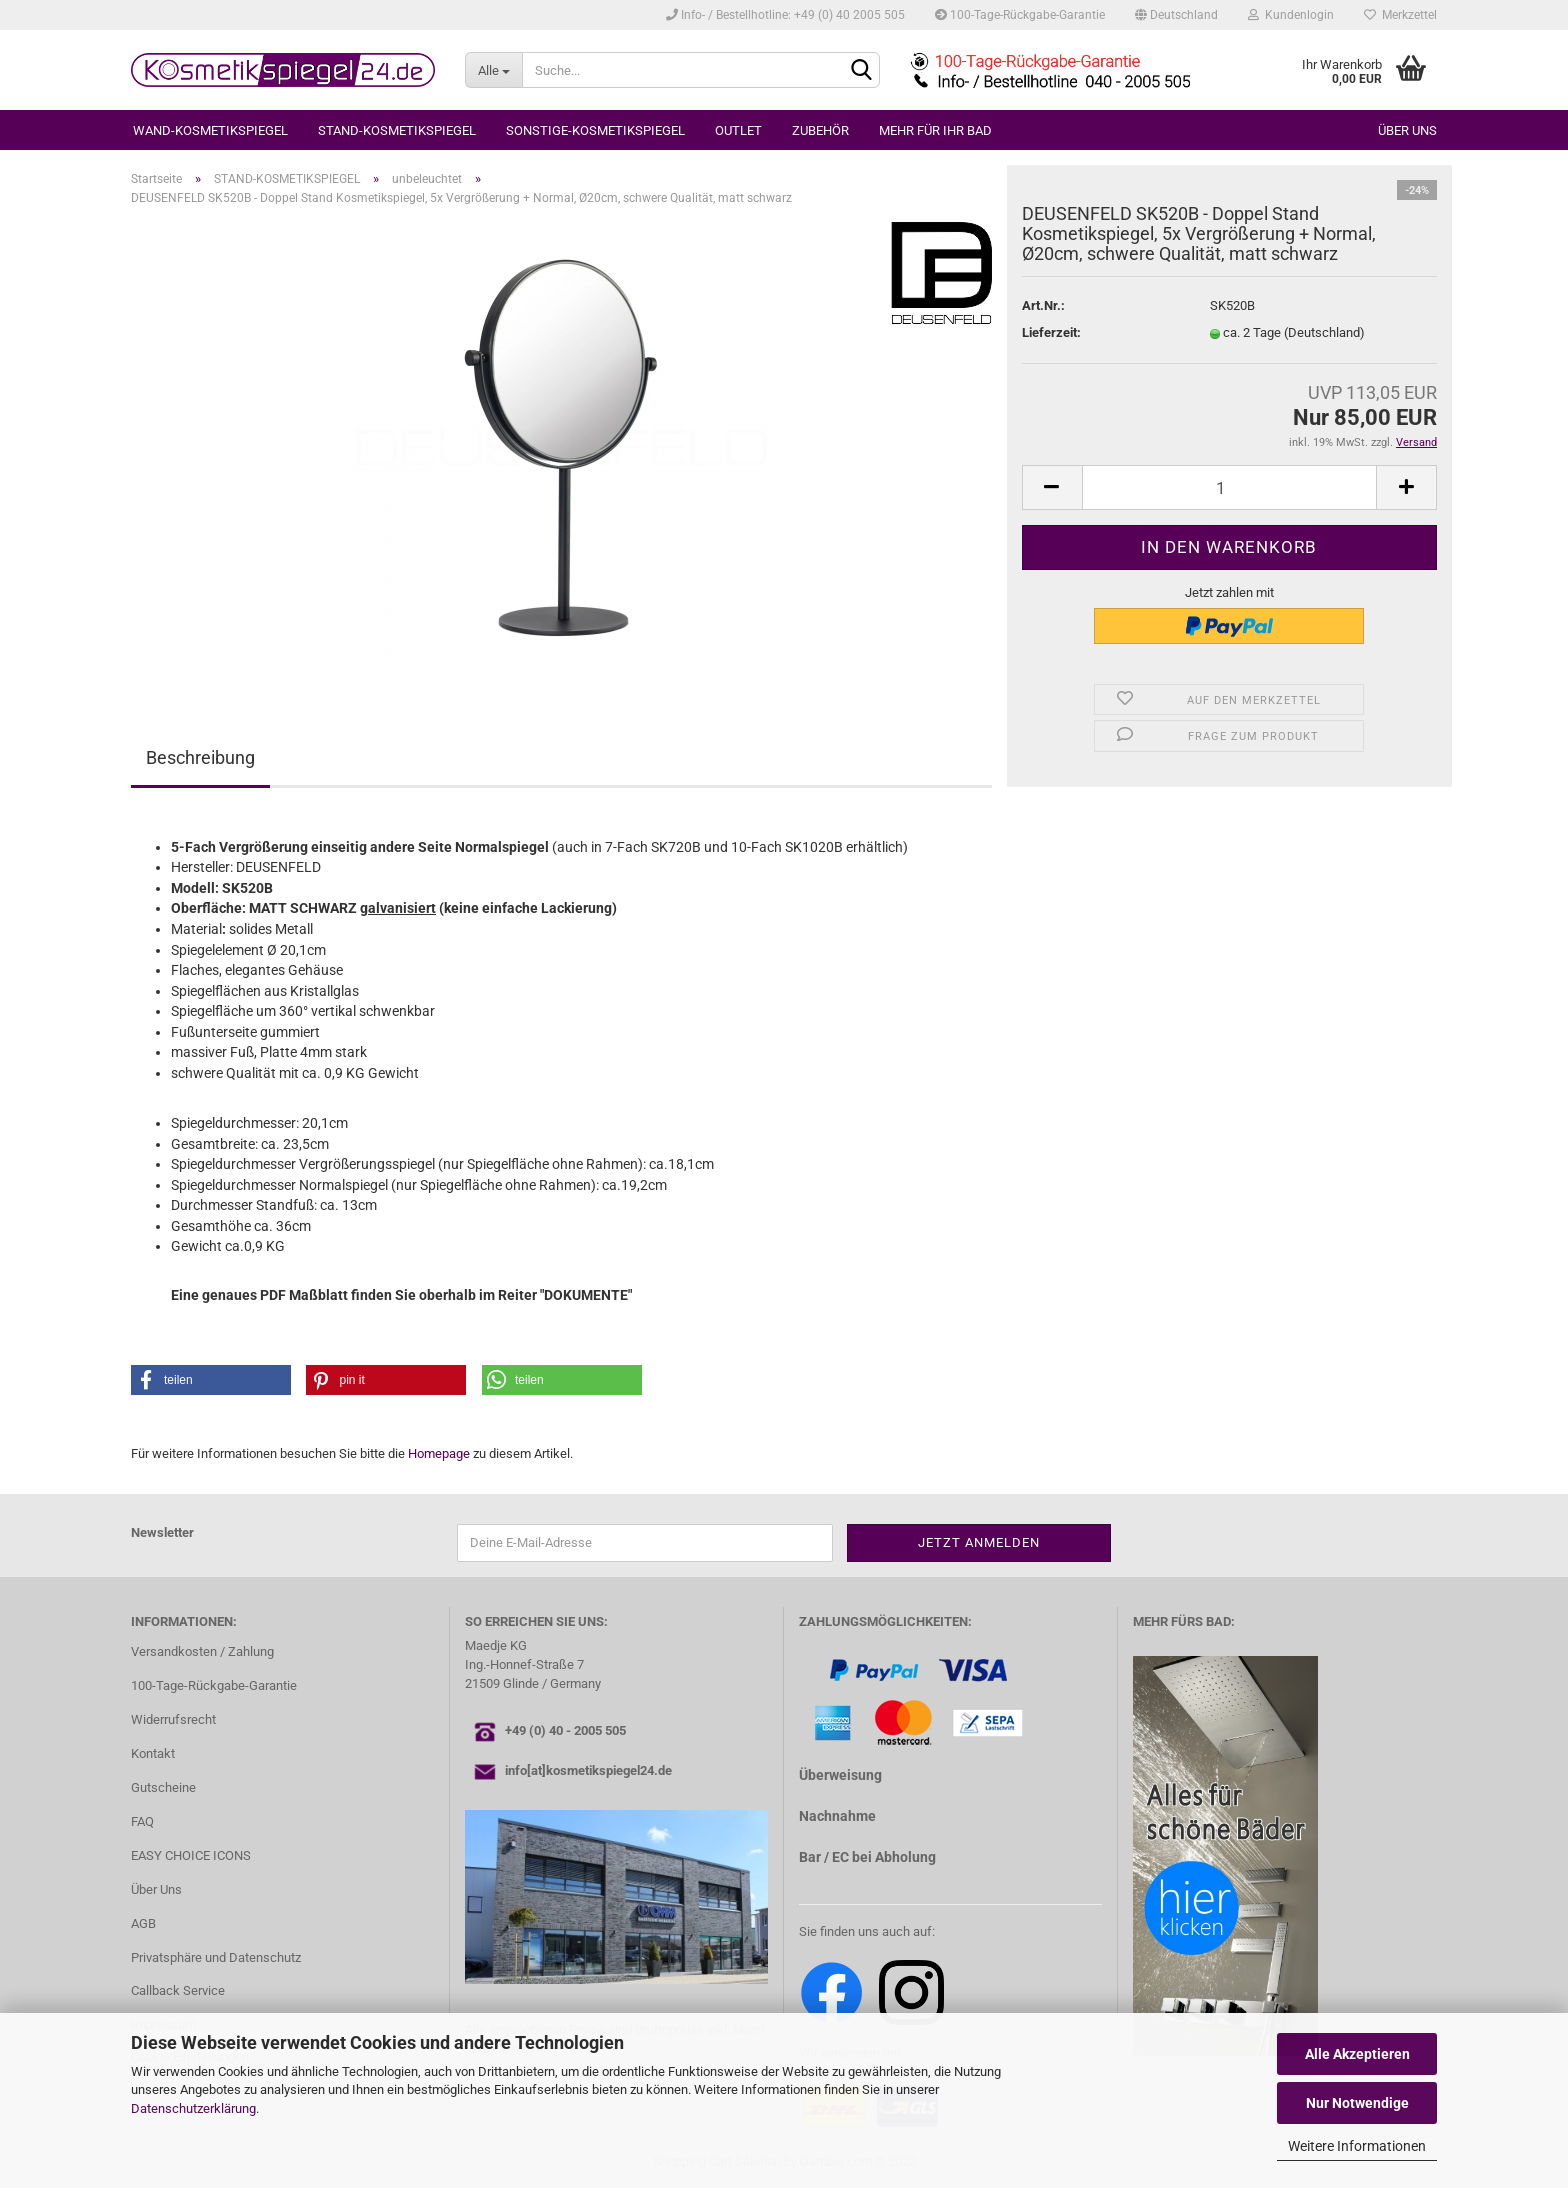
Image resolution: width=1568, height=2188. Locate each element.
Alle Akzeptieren (1357, 2054)
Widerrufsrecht (173, 1719)
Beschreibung (200, 757)
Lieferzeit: (1051, 332)
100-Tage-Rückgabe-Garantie (1020, 15)
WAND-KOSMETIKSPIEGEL (210, 130)
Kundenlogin (1291, 15)
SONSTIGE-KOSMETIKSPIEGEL (595, 130)
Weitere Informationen (1357, 2146)
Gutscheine (163, 1787)
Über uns (1407, 130)
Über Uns (156, 1889)
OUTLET (738, 130)
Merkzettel (1400, 15)
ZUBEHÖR (820, 130)
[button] (211, 1380)
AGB (143, 1923)
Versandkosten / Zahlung (202, 1651)
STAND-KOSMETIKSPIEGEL (397, 130)
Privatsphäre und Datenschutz (216, 1957)
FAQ (142, 1821)
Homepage (439, 1453)
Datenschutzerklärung (193, 2108)
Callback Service (178, 1990)
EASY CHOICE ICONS (191, 1855)
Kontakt (153, 1753)
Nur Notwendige (1357, 2103)
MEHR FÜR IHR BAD (935, 130)
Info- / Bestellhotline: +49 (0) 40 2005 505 (785, 15)
